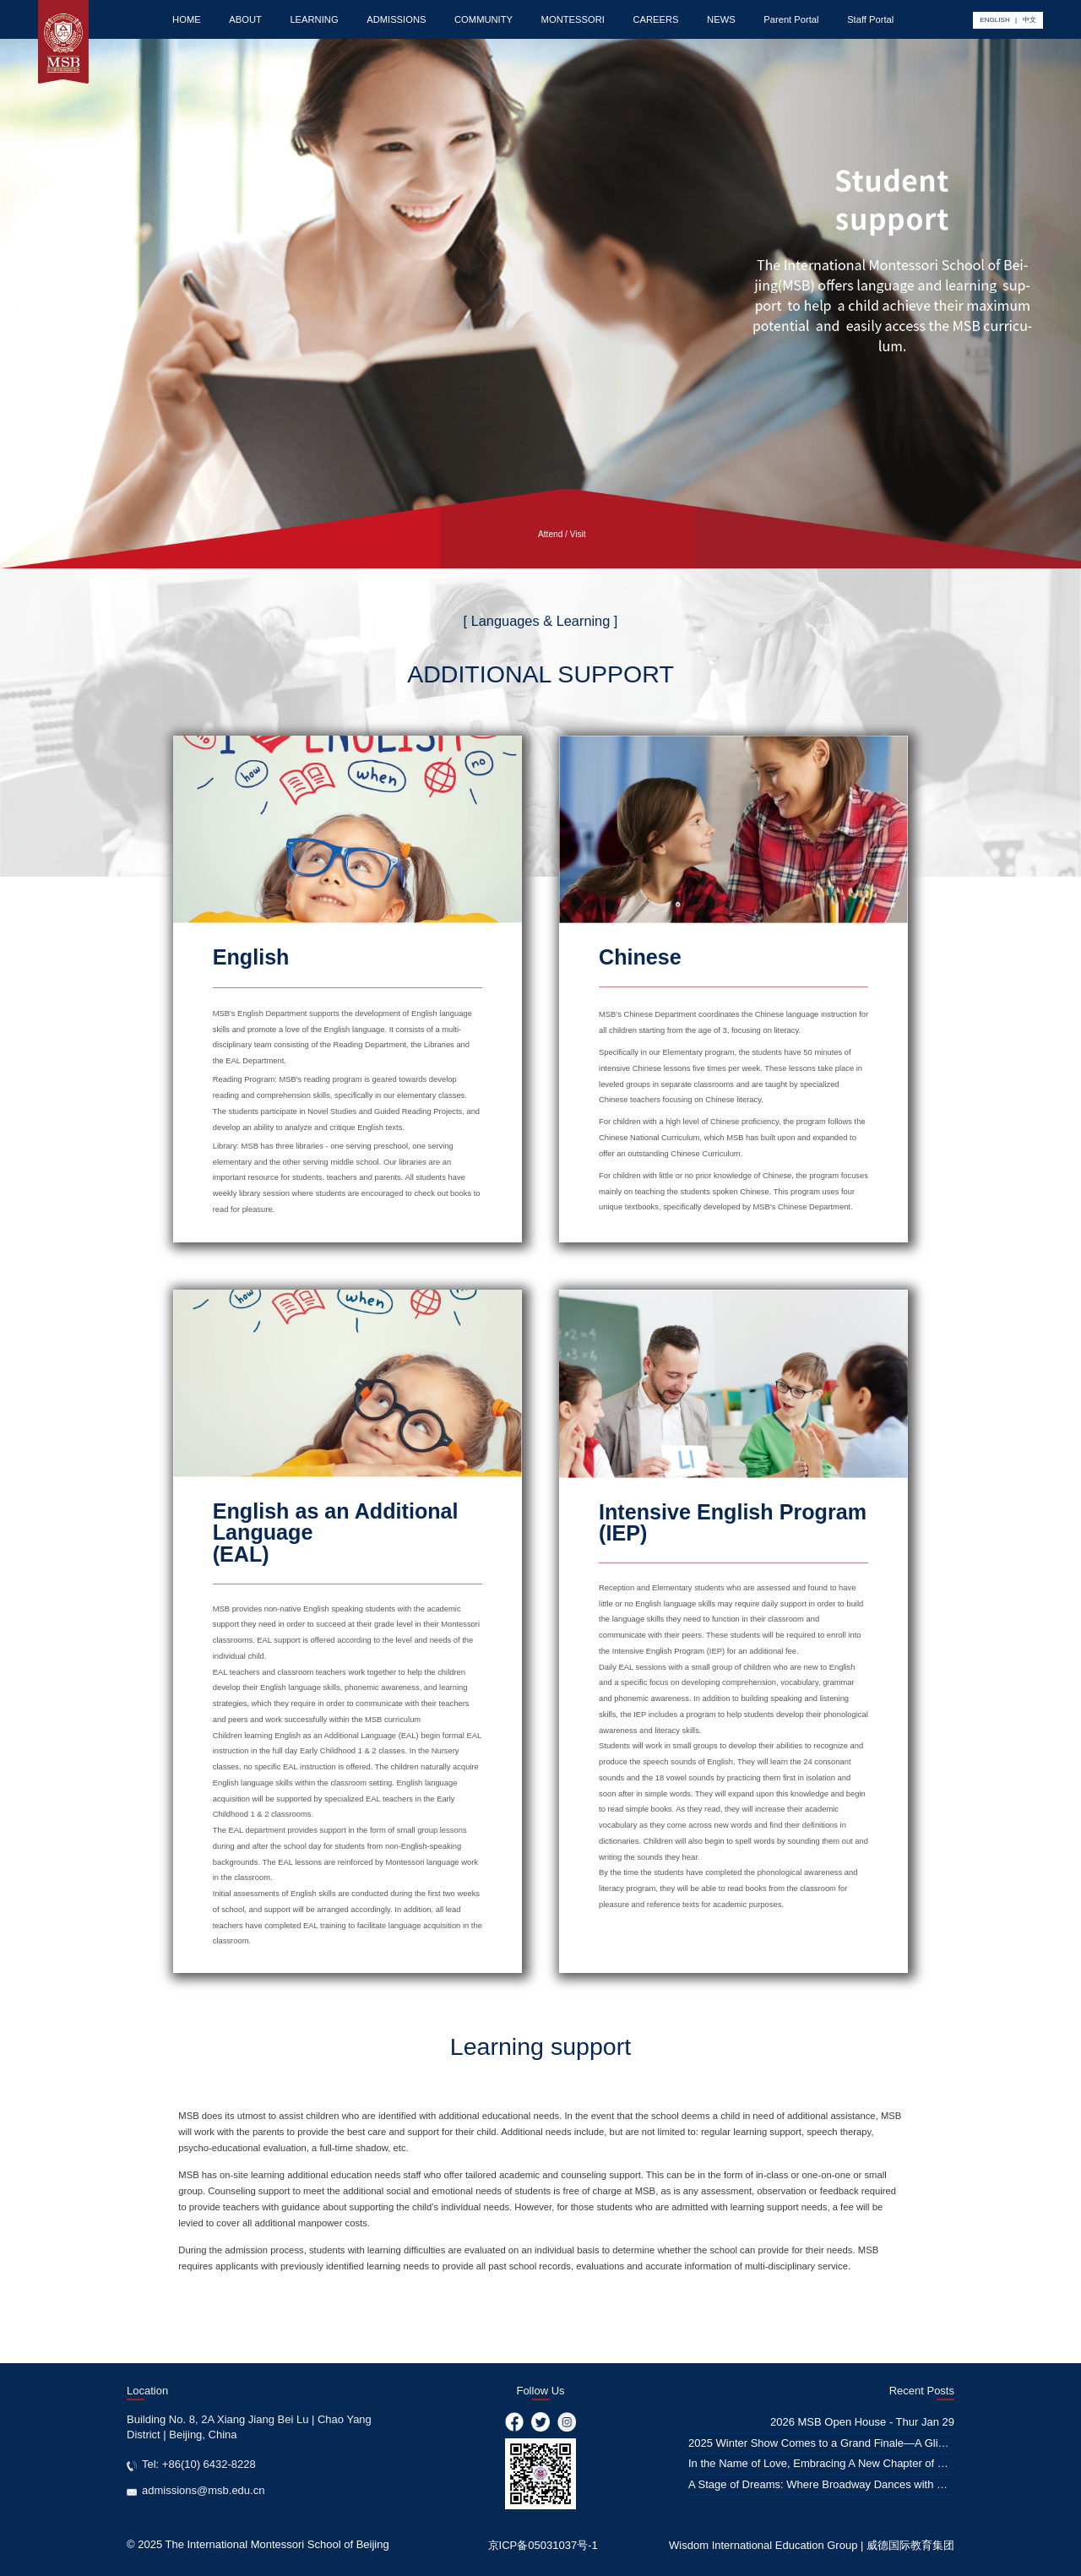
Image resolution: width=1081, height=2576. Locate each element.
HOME (186, 19)
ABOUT (245, 19)
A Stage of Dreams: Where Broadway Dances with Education (837, 2484)
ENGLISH (994, 20)
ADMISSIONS (396, 19)
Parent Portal (790, 19)
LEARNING (314, 19)
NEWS (721, 19)
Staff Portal (870, 19)
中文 (1029, 20)
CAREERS (655, 19)
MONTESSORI (573, 19)
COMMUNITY (483, 19)
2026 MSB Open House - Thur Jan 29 (862, 2422)
